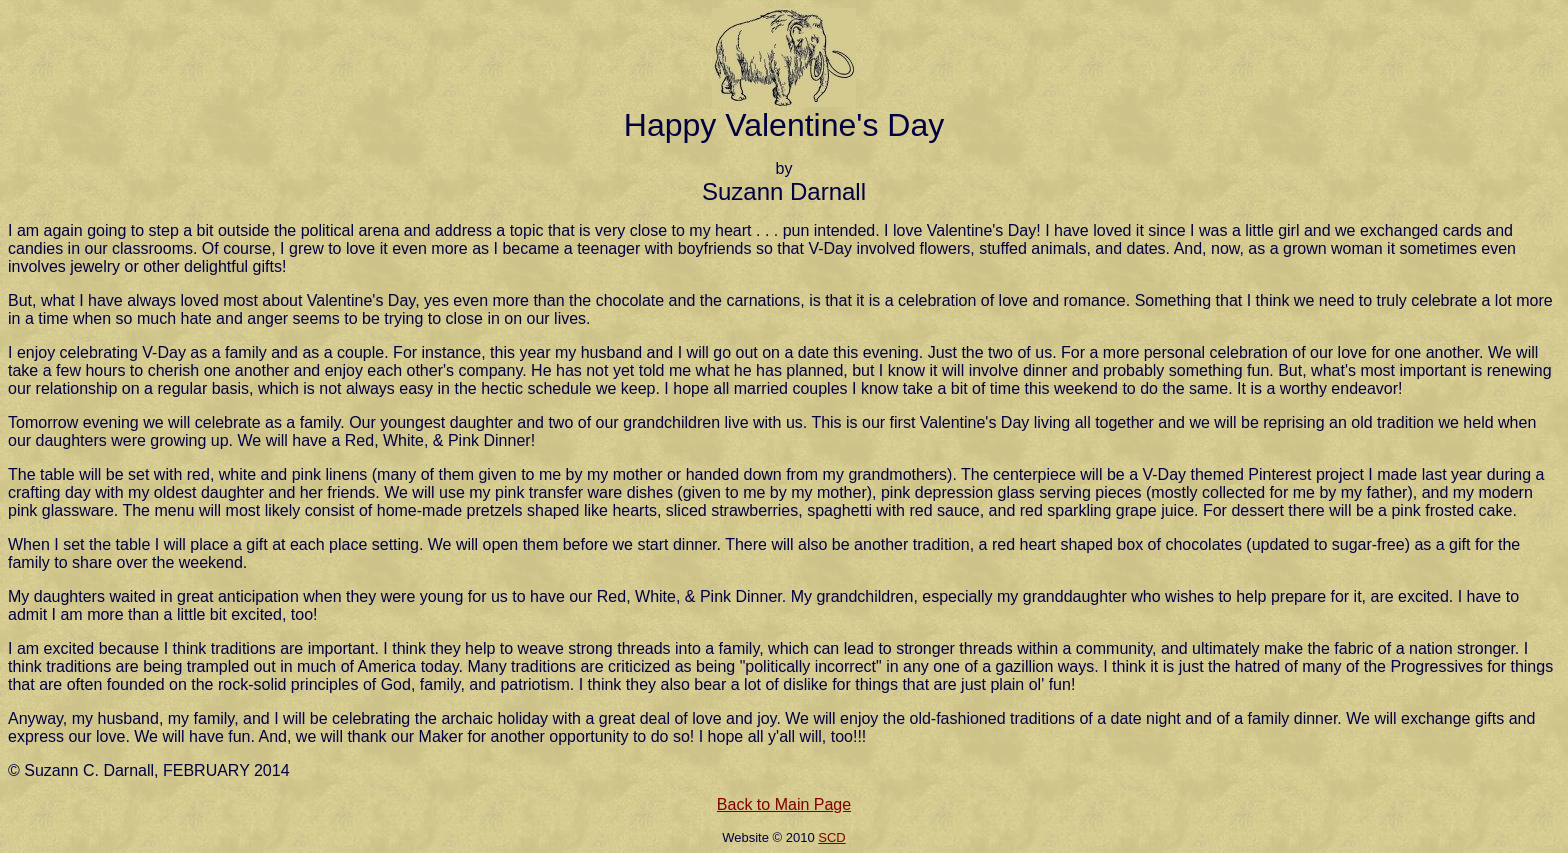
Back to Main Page (784, 804)
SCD (831, 837)
